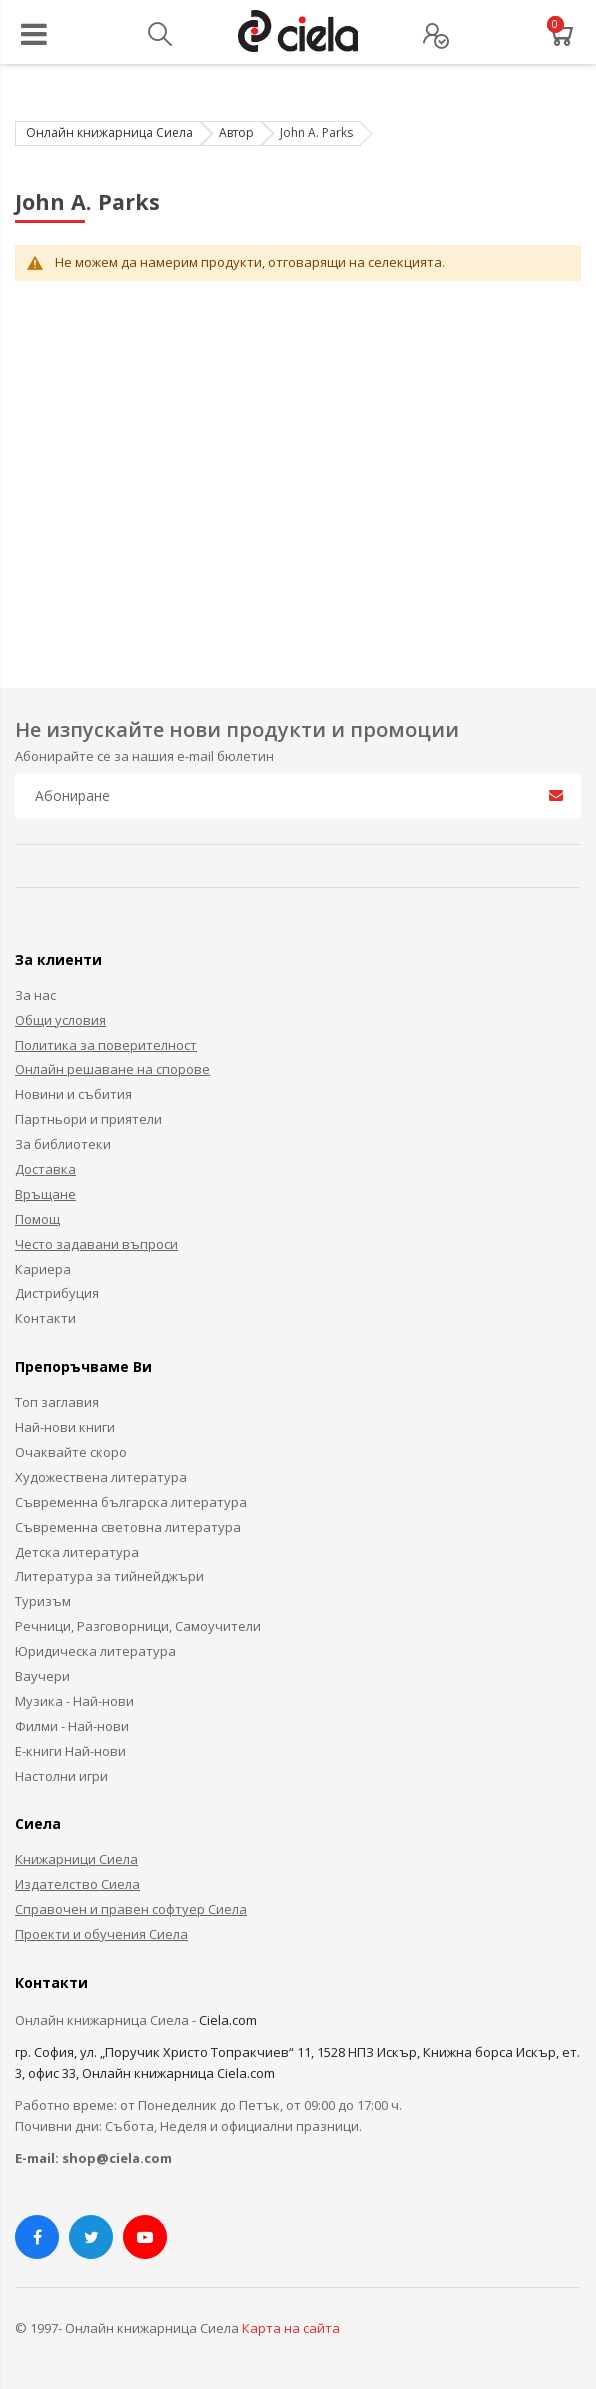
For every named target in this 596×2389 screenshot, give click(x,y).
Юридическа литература (95, 1651)
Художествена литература (101, 1477)
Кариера (43, 1269)
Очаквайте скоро (71, 1452)
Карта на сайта (291, 2328)
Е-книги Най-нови (70, 1751)
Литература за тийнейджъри (109, 1576)
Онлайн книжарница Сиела (109, 132)
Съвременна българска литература (131, 1502)
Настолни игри (61, 1776)
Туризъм (43, 1601)
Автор (236, 132)
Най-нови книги (65, 1427)
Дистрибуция (57, 1293)
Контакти (45, 1318)
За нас (35, 995)
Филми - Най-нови (72, 1726)
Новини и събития (73, 1094)
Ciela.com (228, 2020)
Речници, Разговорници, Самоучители (138, 1626)
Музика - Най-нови (74, 1701)
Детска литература (77, 1552)
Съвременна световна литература (128, 1527)
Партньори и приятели (88, 1119)
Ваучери (42, 1676)
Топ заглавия (57, 1402)
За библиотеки (63, 1144)
